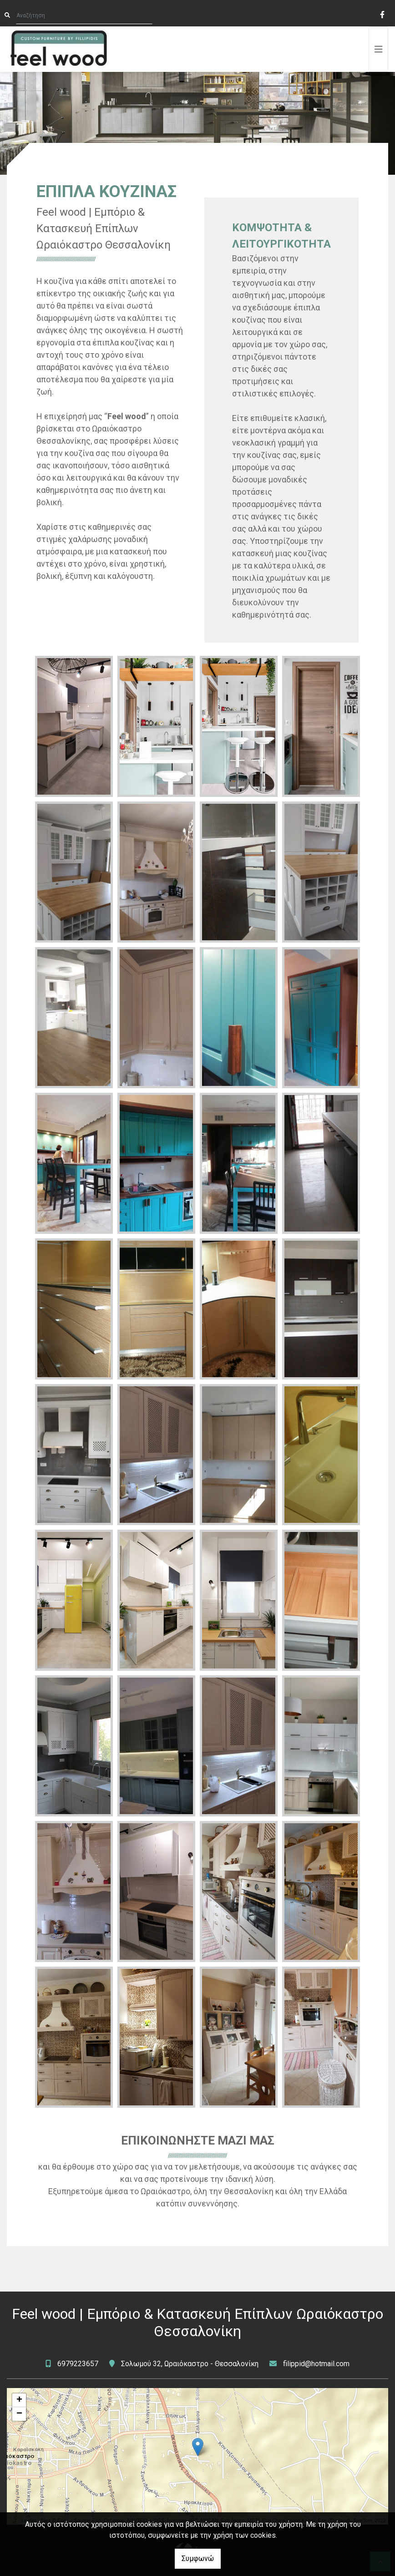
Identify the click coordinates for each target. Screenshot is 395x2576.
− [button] (19, 2414)
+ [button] (19, 2400)
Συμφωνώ (198, 2558)
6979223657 (77, 2363)
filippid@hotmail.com (316, 2363)
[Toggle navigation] (379, 49)
